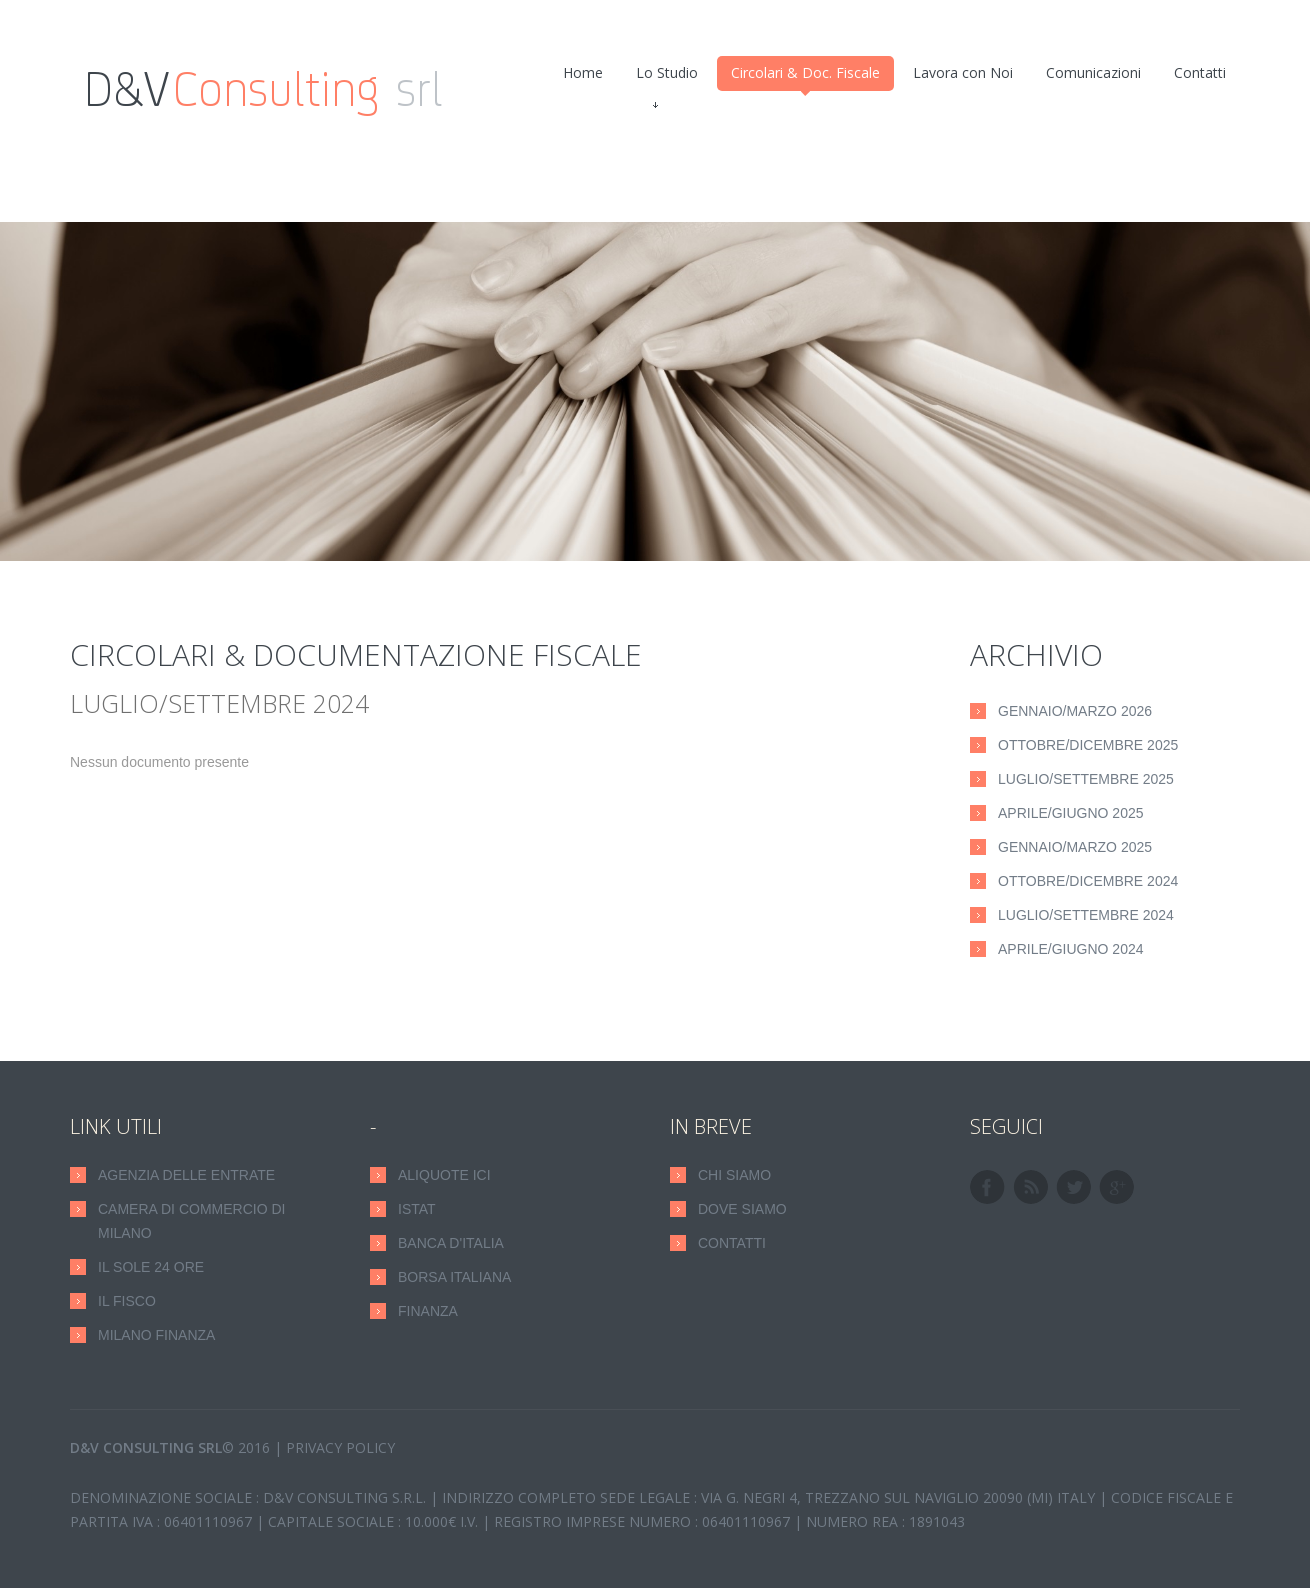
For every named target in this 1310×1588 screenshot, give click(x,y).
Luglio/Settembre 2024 (1086, 915)
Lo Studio (667, 77)
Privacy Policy (340, 1447)
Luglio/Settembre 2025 (1086, 779)
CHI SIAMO (734, 1175)
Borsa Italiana (454, 1277)
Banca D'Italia (451, 1243)
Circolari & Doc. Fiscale (805, 77)
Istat (417, 1209)
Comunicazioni (1093, 72)
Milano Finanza (156, 1335)
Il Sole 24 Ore (151, 1267)
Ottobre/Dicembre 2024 (1088, 881)
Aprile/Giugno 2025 (1071, 813)
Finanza (428, 1311)
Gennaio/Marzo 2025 (1075, 847)
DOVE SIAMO (742, 1209)
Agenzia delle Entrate (186, 1175)
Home (583, 72)
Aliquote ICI (444, 1175)
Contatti (1200, 72)
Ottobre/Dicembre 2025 (1088, 745)
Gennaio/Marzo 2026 (1075, 711)
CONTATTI (732, 1243)
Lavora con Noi (963, 72)
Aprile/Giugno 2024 (1071, 949)
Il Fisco (127, 1301)
